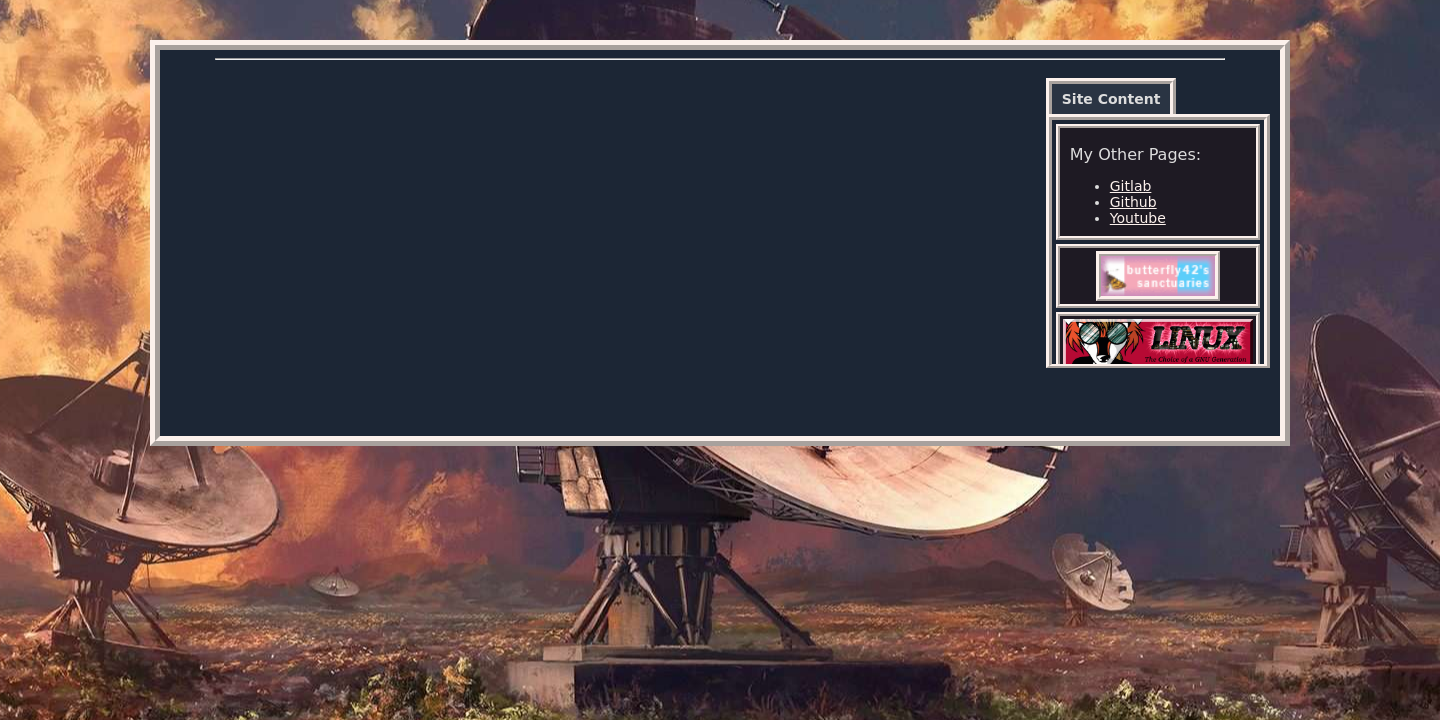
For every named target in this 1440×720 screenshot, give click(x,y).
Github (1133, 202)
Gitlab (1131, 186)
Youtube (1138, 218)
